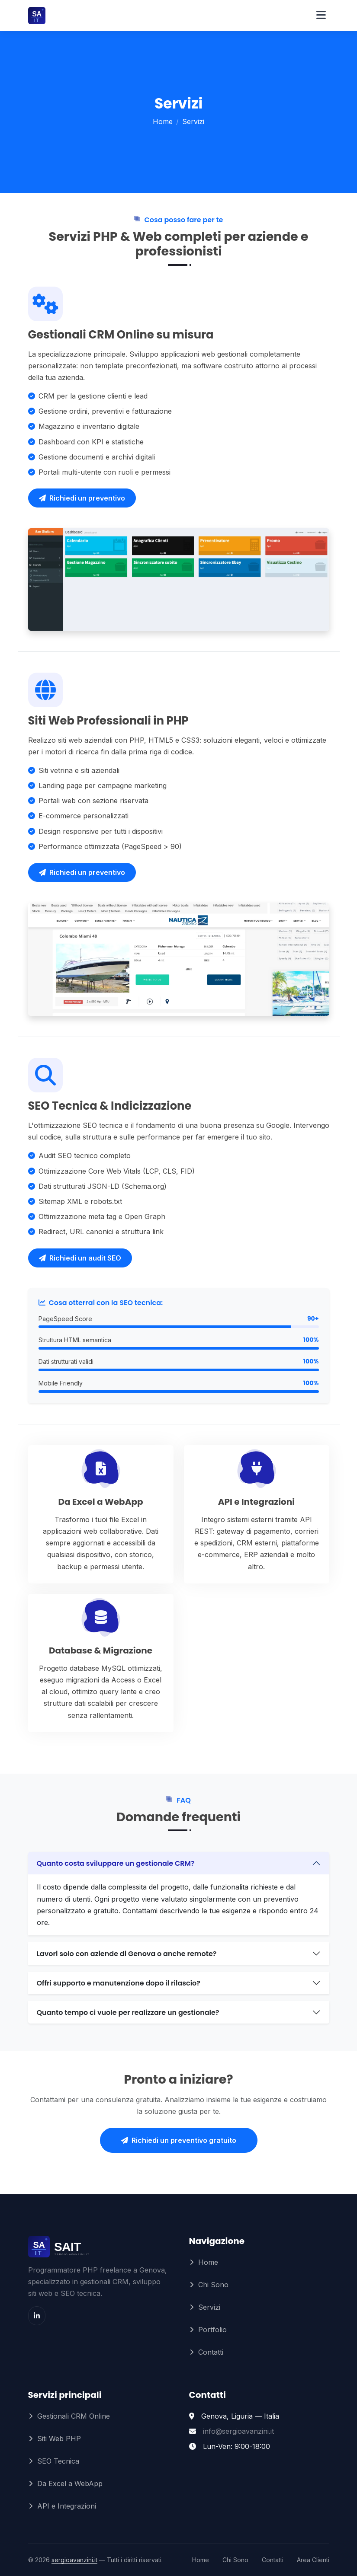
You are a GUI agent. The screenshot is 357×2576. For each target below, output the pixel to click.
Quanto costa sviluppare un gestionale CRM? (116, 1863)
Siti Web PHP (59, 2438)
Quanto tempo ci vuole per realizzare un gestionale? (128, 2012)
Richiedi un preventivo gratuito (178, 2140)
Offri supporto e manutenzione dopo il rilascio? (118, 1983)
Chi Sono (213, 2284)
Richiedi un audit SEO (80, 1258)
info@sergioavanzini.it (238, 2431)
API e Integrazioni (66, 2506)
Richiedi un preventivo (82, 498)
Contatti (210, 2352)
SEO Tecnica (58, 2461)
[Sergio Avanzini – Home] (64, 15)
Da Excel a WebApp (70, 2483)
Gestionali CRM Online (73, 2416)
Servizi (209, 2307)
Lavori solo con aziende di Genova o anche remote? (127, 1954)
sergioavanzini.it (74, 2559)
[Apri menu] (321, 15)
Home (163, 121)
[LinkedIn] (36, 2315)
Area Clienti (313, 2559)
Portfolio (212, 2329)
